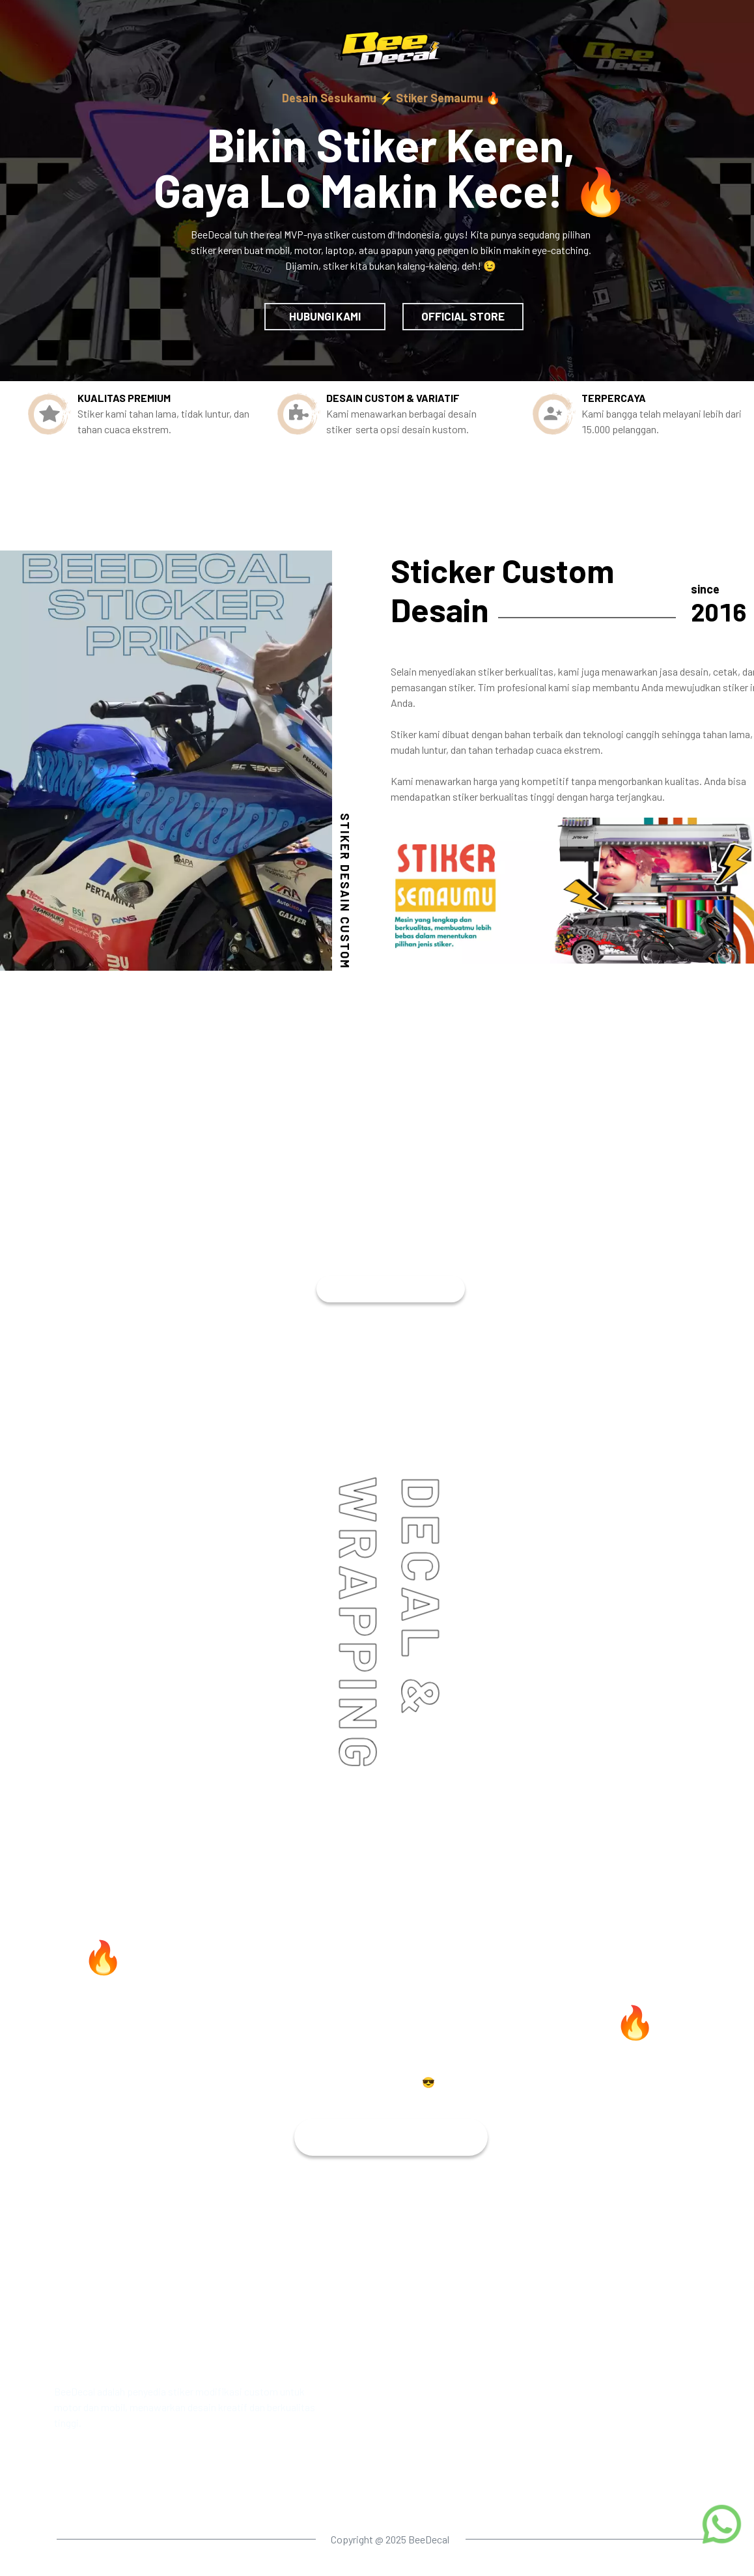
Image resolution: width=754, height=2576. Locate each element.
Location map (465, 2491)
